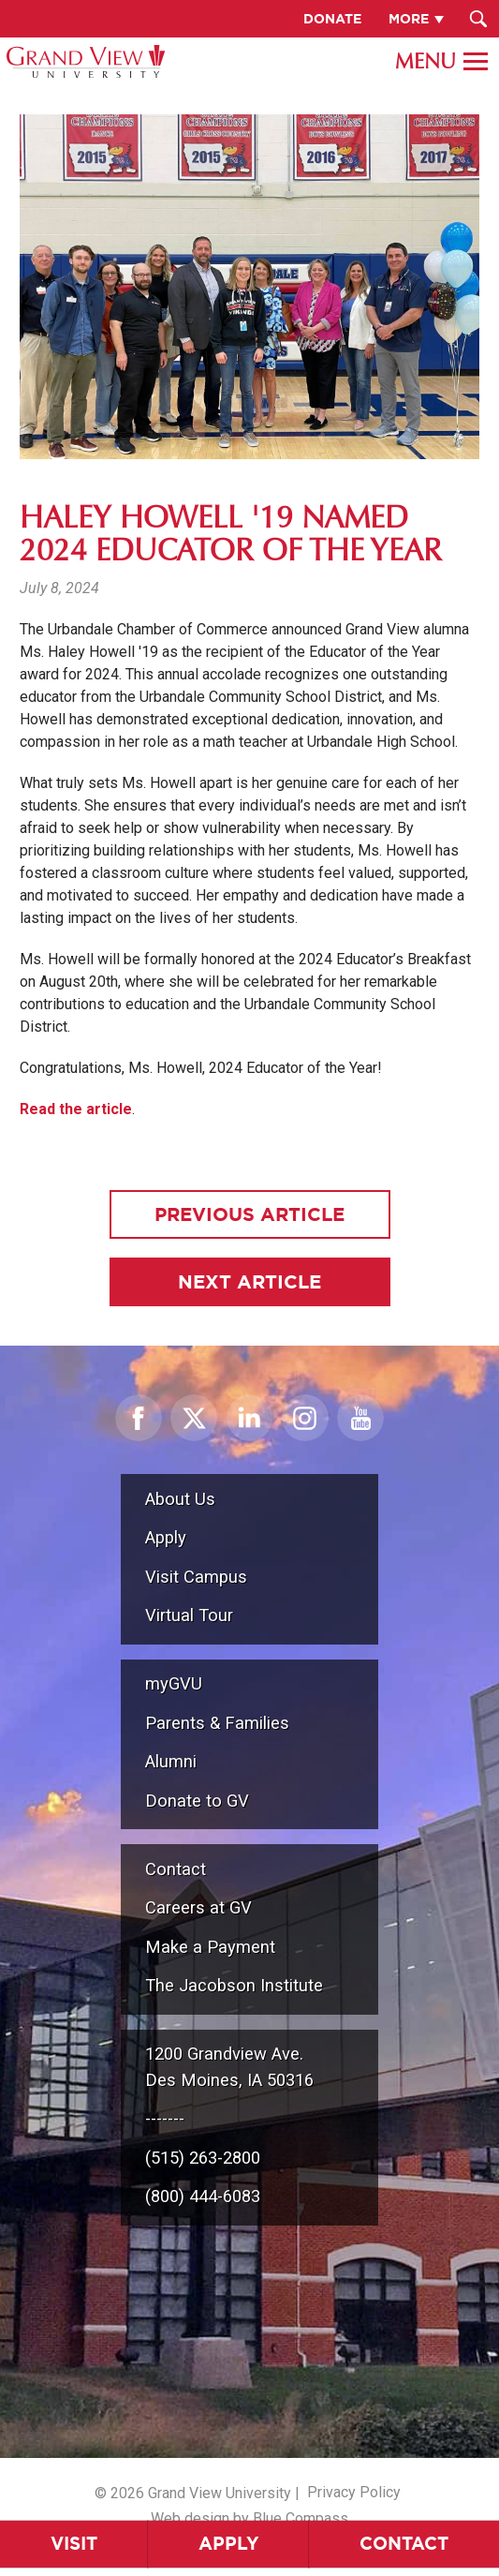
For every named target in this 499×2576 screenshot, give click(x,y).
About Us (180, 1499)
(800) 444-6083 (202, 2196)
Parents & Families (217, 1723)
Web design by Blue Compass (249, 2518)
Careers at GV (198, 1907)
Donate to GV (197, 1800)
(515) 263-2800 (202, 2157)
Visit (74, 2543)
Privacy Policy (354, 2492)
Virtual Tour (189, 1615)
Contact (175, 1869)
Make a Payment (210, 1947)
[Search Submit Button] (478, 18)
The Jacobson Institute (234, 1985)
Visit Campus (196, 1576)
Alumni (171, 1761)
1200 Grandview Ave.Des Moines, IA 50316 (229, 2067)
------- (164, 2118)
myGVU (173, 1683)
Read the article (76, 1109)
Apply (228, 2543)
